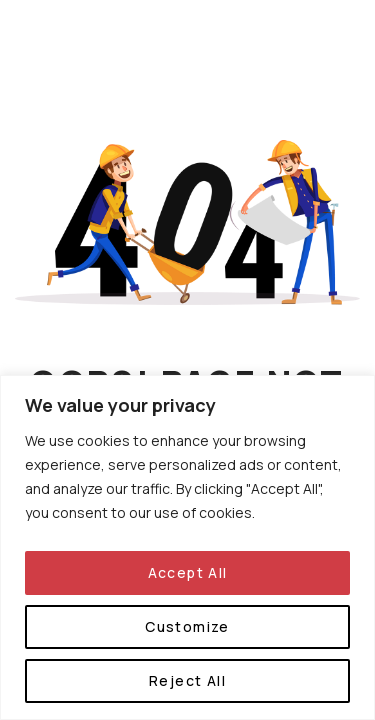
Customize (187, 626)
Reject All (187, 680)
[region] (187, 547)
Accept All (188, 572)
